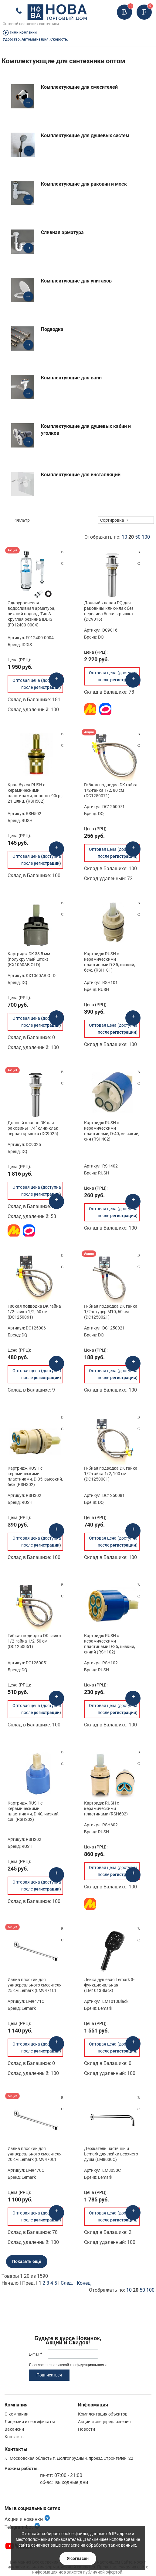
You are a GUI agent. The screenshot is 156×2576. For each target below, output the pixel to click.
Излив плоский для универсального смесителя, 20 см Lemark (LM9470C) (35, 2154)
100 (146, 537)
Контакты (15, 2436)
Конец (83, 2283)
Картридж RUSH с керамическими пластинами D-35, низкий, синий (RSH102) (109, 1644)
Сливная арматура (62, 232)
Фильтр (22, 520)
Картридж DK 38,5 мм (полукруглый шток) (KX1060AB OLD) (29, 959)
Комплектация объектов (102, 2414)
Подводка (52, 329)
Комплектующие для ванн (71, 378)
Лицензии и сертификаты (30, 2421)
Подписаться (49, 2375)
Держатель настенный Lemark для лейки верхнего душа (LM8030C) (111, 2154)
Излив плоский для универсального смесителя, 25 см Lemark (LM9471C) (35, 1985)
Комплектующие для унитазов (76, 281)
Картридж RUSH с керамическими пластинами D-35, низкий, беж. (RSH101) (109, 962)
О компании (17, 2414)
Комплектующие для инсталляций (80, 474)
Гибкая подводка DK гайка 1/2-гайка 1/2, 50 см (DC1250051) (34, 1641)
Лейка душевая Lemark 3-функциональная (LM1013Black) (109, 1985)
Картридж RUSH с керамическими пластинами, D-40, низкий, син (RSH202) (33, 1811)
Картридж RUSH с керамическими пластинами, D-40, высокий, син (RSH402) (111, 1131)
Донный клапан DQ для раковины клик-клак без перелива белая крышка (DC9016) (109, 611)
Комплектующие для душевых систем (85, 135)
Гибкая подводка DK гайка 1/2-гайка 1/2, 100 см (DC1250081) (110, 1473)
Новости (86, 2429)
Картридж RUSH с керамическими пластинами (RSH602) (106, 1808)
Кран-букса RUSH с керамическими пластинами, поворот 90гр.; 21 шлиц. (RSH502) (35, 793)
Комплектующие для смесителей (79, 87)
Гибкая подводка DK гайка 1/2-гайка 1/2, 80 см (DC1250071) (110, 790)
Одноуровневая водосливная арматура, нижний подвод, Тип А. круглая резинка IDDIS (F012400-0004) (31, 613)
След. (67, 2283)
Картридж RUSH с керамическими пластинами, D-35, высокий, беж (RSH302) (35, 1476)
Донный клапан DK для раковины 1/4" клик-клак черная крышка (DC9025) (33, 1128)
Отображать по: (117, 537)
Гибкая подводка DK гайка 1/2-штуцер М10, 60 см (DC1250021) (110, 1311)
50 (138, 537)
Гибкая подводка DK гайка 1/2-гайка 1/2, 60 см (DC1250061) (34, 1311)
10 (124, 537)
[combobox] (126, 520)
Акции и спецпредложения (104, 2421)
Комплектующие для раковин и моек (84, 184)
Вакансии (14, 2429)
